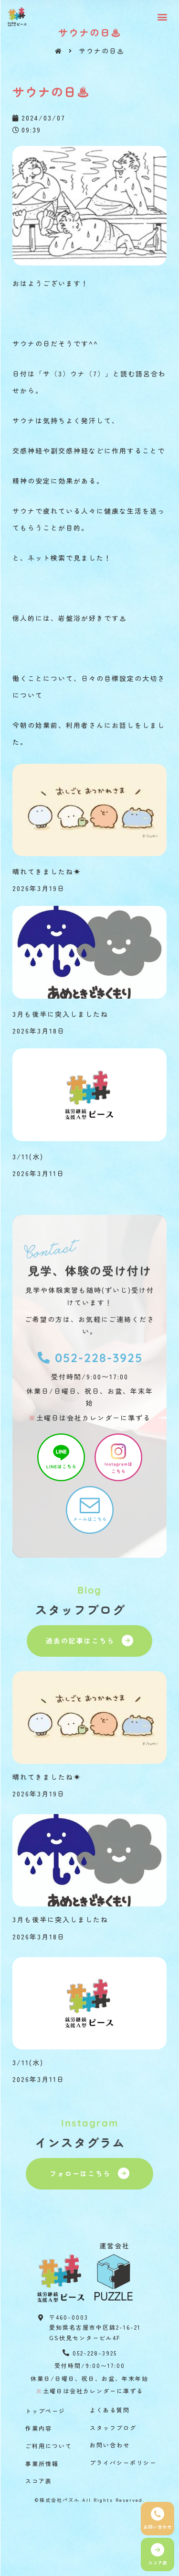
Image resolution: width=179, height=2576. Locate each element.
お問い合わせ (110, 2445)
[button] (163, 17)
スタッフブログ (113, 2427)
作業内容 (38, 2428)
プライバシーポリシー (123, 2462)
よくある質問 (110, 2410)
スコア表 (38, 2481)
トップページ (45, 2411)
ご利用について (48, 2446)
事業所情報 (42, 2463)
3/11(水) (27, 1156)
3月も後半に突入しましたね (60, 1014)
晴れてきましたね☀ (46, 871)
